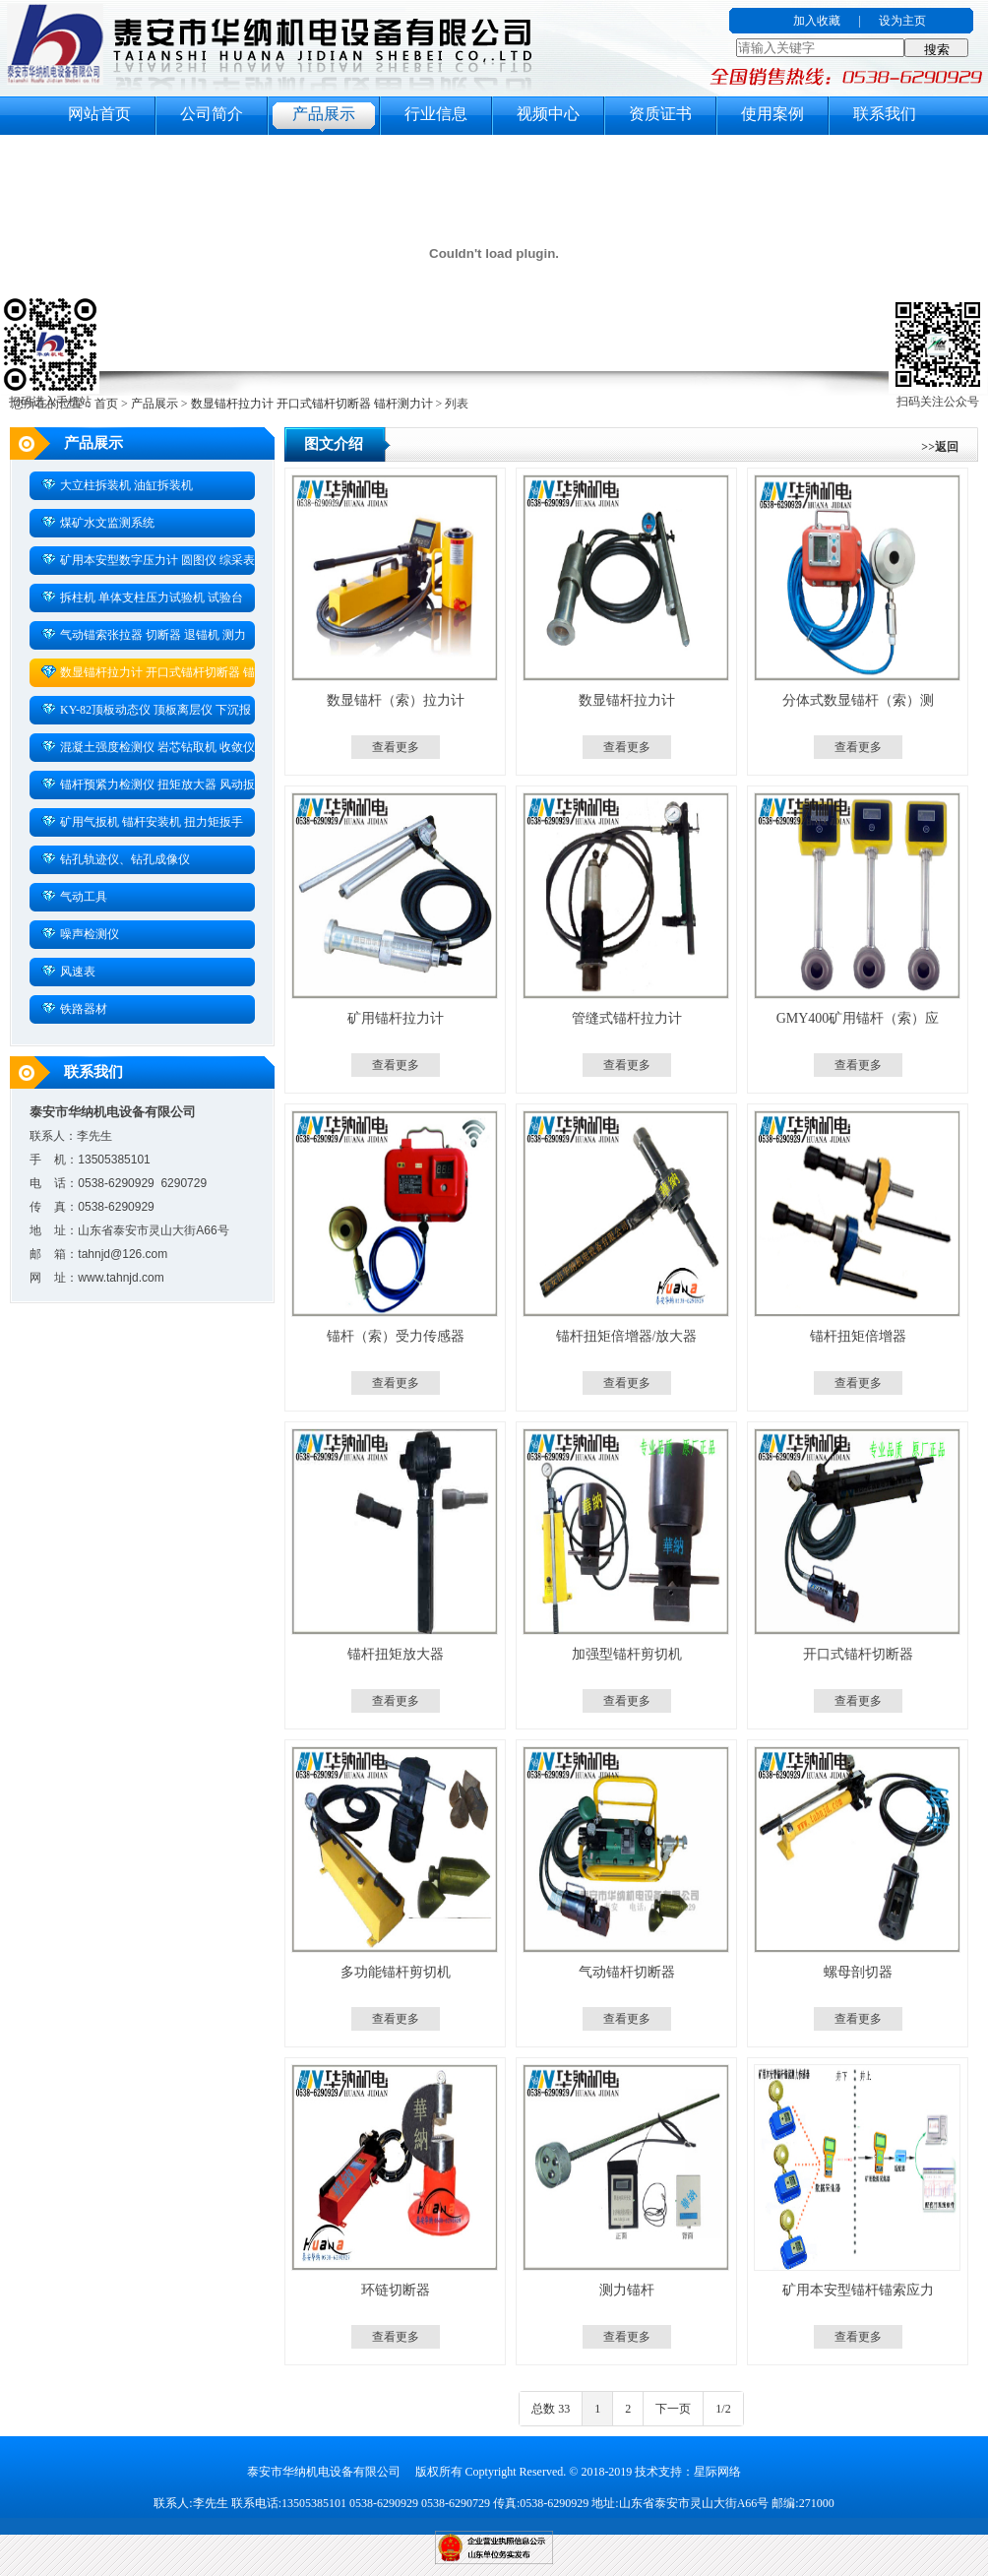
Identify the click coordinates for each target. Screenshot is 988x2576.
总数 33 (550, 2409)
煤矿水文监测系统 (97, 522)
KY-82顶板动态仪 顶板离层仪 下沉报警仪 (140, 712)
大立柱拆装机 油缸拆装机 (117, 484)
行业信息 (435, 113)
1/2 (722, 2409)
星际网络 (717, 2472)
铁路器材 (74, 1008)
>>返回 (939, 447)
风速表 (68, 970)
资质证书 (660, 113)
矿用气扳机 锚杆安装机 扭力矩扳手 (142, 821)
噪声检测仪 (80, 933)
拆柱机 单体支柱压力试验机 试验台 (142, 596)
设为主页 (902, 21)
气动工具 (74, 896)
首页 (106, 403)
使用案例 (772, 113)
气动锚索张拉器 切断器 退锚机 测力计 (138, 638)
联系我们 (884, 113)
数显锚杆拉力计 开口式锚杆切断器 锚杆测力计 (312, 403)
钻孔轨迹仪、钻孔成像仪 (115, 858)
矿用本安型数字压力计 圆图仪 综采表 (148, 559)
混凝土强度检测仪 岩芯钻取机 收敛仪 (148, 746)
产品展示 (323, 113)
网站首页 (99, 113)
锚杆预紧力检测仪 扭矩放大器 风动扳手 (142, 787)
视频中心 (548, 113)
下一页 (673, 2409)
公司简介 (211, 113)
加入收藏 (816, 21)
